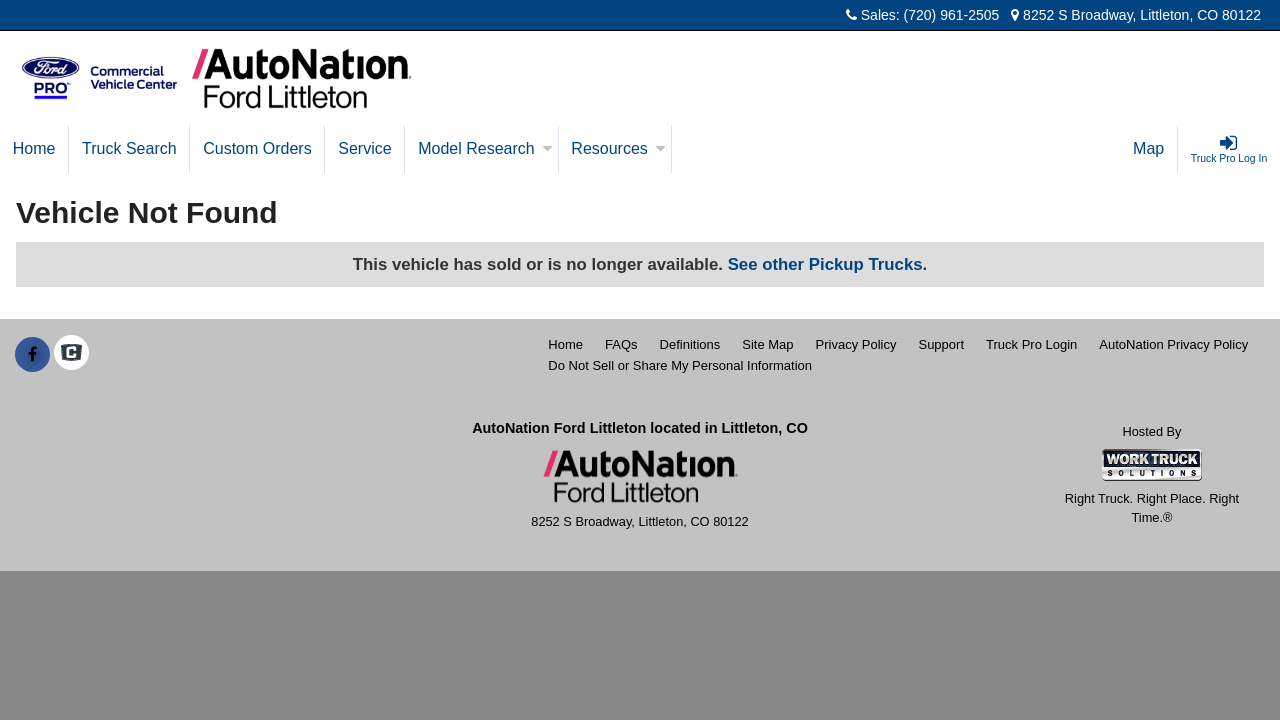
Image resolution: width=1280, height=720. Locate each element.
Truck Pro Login (1031, 344)
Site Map (767, 344)
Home (34, 148)
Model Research (485, 148)
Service (364, 148)
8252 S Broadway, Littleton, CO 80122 (1136, 15)
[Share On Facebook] (32, 355)
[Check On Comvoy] (71, 355)
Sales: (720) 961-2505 (922, 15)
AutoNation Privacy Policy (1173, 344)
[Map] (1149, 149)
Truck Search (129, 148)
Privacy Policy (856, 344)
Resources (618, 148)
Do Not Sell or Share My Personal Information (680, 365)
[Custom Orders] (257, 149)
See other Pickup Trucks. (828, 264)
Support (941, 344)
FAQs (621, 344)
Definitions (690, 344)
